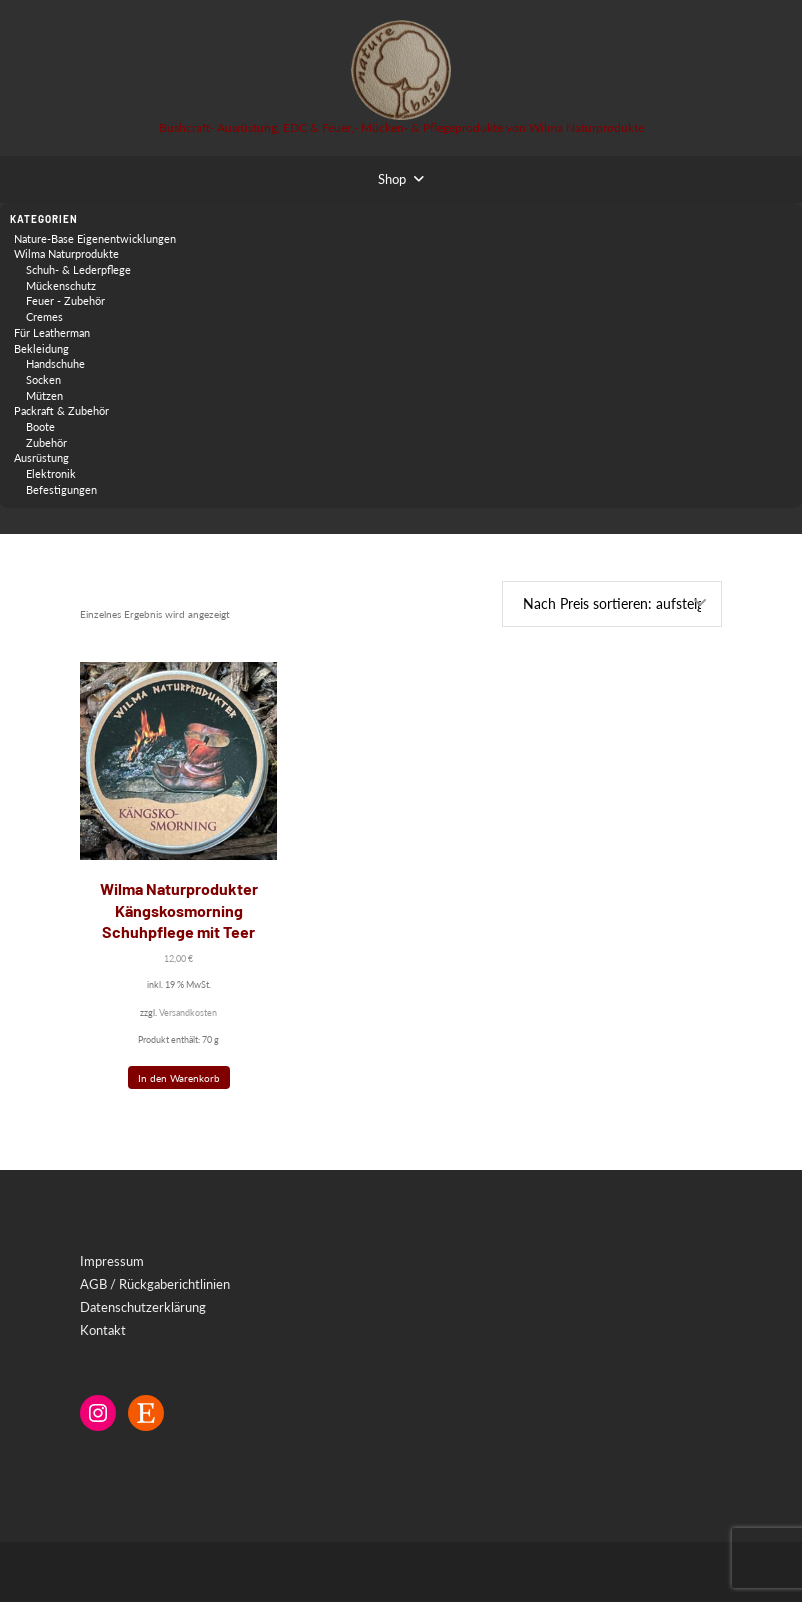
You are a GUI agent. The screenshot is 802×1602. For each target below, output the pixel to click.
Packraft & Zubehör (61, 410)
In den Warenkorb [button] (179, 1078)
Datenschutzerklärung (143, 1307)
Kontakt (103, 1330)
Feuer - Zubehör (65, 300)
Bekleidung (41, 348)
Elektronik (51, 473)
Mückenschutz (61, 285)
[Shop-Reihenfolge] (612, 604)
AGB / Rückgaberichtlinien (155, 1284)
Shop (392, 179)
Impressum (112, 1261)
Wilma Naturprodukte (66, 253)
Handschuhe (55, 363)
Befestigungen (61, 489)
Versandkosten (188, 1012)
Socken (43, 379)
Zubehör (46, 442)
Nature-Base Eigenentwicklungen (95, 238)
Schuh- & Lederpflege (78, 269)
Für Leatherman (52, 332)
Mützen (44, 395)
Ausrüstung (41, 457)
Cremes (44, 316)
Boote (40, 426)
